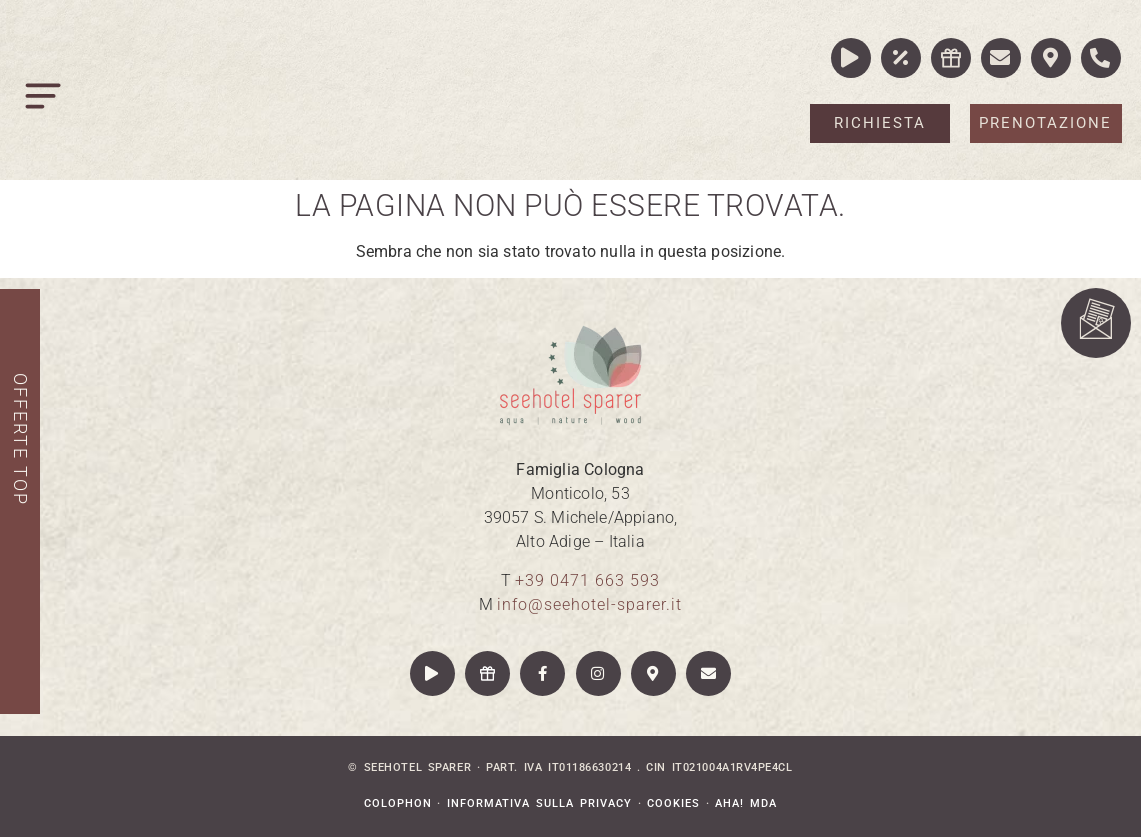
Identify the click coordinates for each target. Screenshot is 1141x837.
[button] (45, 100)
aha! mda (746, 803)
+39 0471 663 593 (587, 580)
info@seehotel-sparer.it (589, 604)
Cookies (673, 803)
